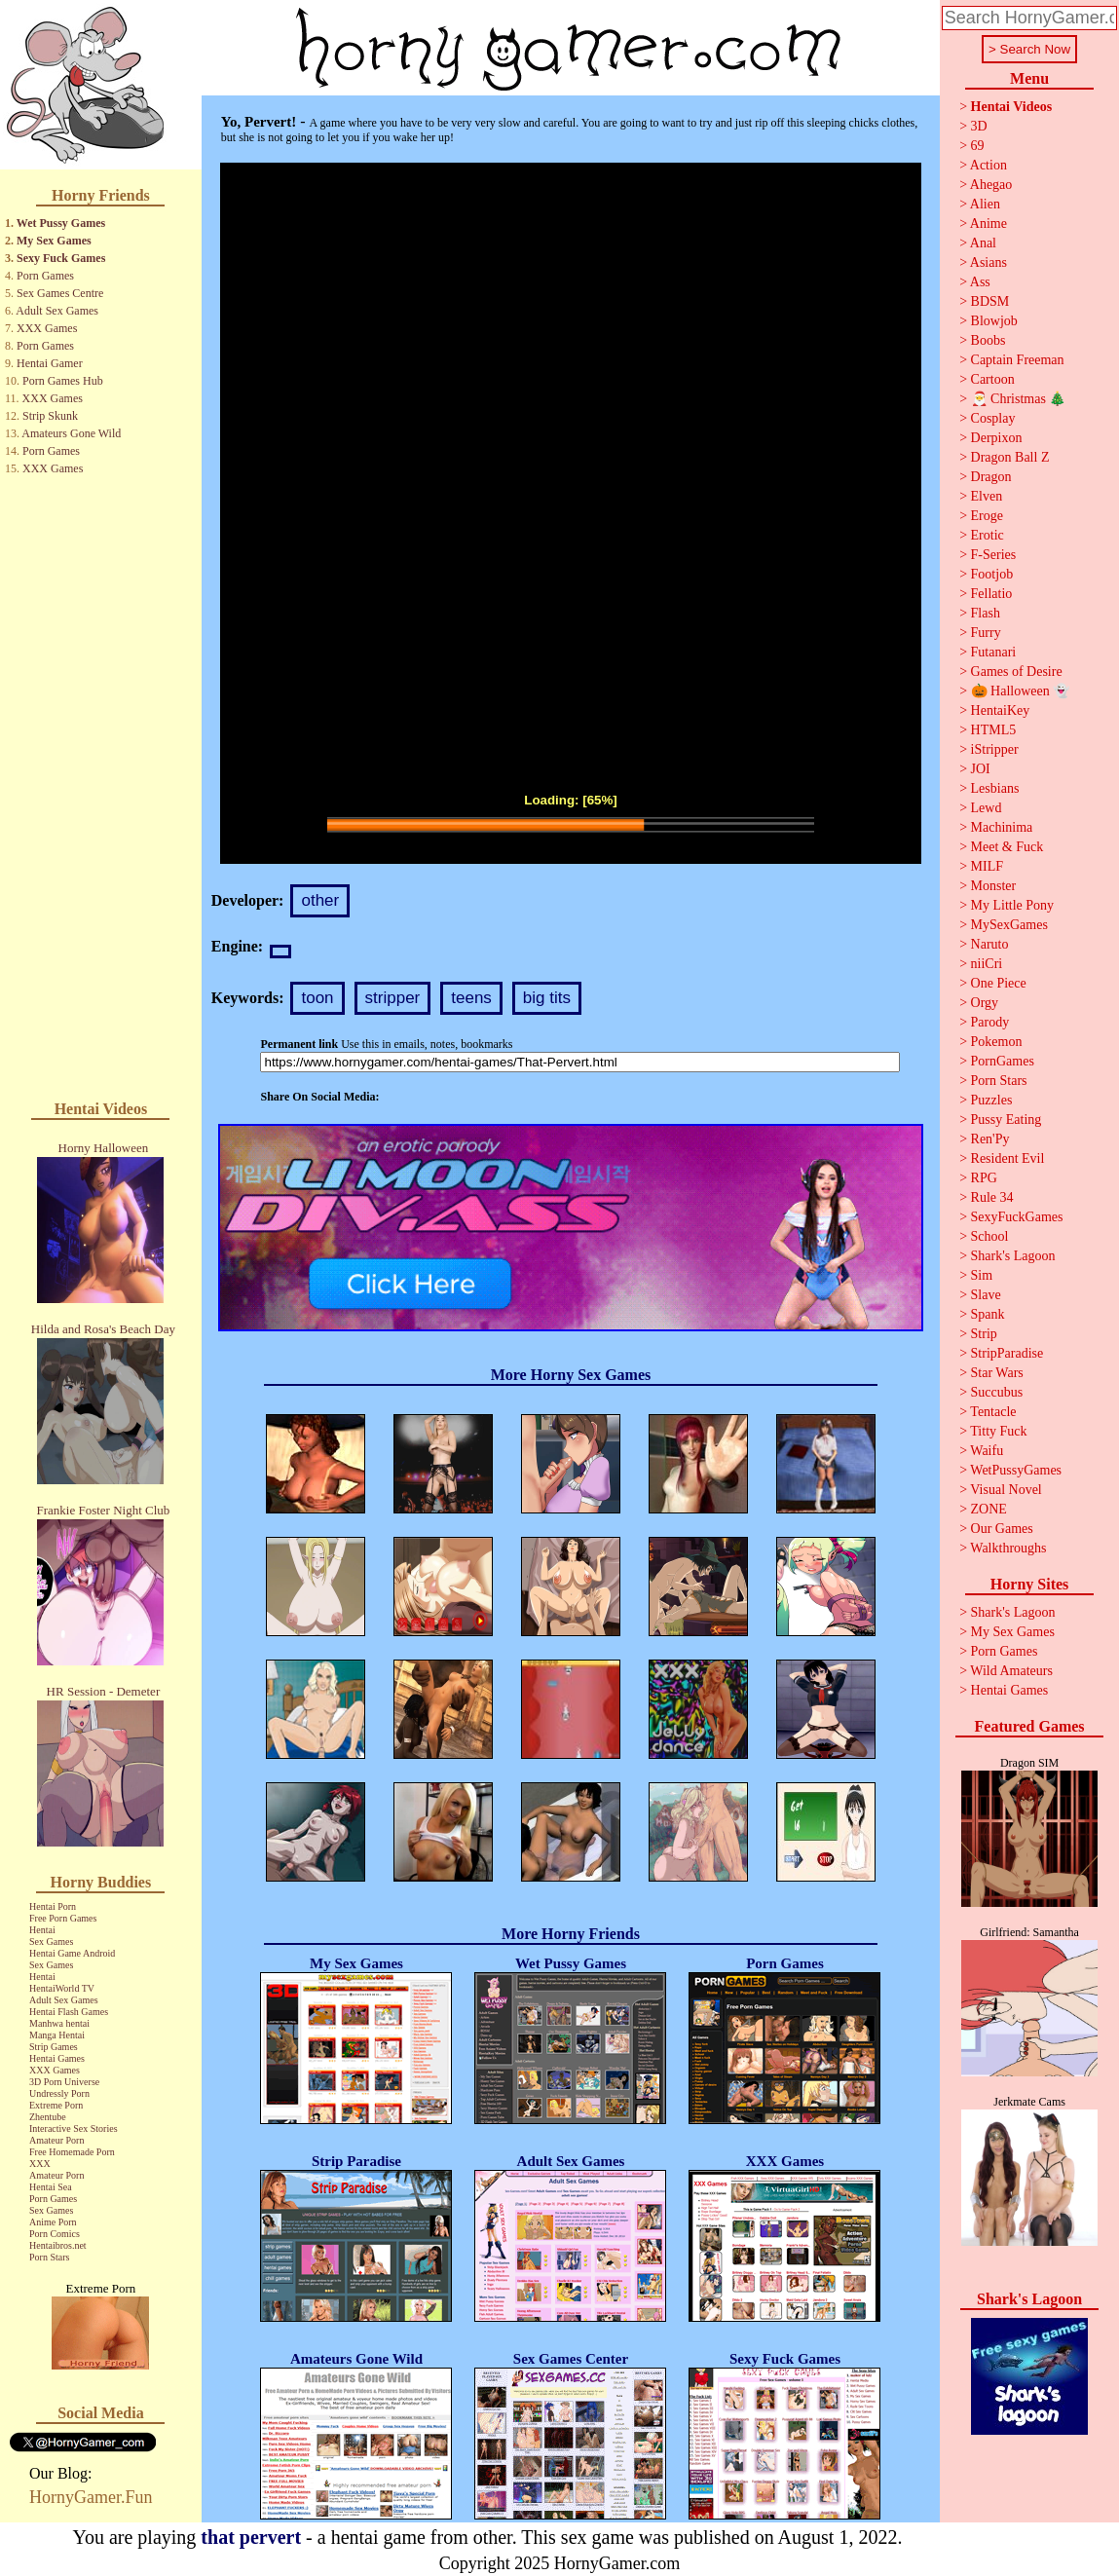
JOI (980, 769)
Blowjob (994, 321)
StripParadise (1007, 1353)
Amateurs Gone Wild (71, 433)
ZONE (989, 1509)
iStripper (995, 749)
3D (979, 126)
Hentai (42, 1929)
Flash (985, 613)
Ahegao (991, 184)
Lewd (986, 808)
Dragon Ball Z (1010, 457)
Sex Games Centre (60, 293)
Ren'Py (990, 1139)
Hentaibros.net (58, 2245)
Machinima (1002, 827)
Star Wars (997, 1372)
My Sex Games (54, 240)
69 (978, 145)
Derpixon (997, 437)
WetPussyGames (1016, 1470)
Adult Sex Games (57, 310)
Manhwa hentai (59, 2023)
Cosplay (993, 418)
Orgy (985, 1002)
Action (988, 165)
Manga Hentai (57, 2035)
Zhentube (47, 2116)
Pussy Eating (1006, 1119)
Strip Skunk (50, 416)
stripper (393, 998)
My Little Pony (1013, 905)
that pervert (251, 2537)
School (990, 1236)
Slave (986, 1295)
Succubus (997, 1392)
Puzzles (992, 1100)
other (320, 900)
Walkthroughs (1008, 1548)
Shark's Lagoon (1013, 1256)
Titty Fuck (998, 1431)
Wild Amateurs (1011, 1670)
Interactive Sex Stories (73, 2128)
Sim (982, 1275)
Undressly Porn (59, 2093)
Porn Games (45, 275)
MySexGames (1009, 924)
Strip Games (53, 2046)
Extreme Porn (56, 2105)
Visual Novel (1005, 1489)
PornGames (1002, 1061)
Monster (994, 885)
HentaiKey (1000, 710)
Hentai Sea (50, 2187)
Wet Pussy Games (61, 223)
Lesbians (995, 788)
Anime (988, 223)
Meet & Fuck (1007, 847)
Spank (988, 1314)
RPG (984, 1178)
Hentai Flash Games (68, 2011)
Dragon (991, 476)
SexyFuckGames (1017, 1217)
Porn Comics (54, 2233)
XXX (40, 2163)
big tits (547, 998)
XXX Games (47, 328)
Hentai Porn (52, 1906)
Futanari (994, 652)
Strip (984, 1333)
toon (317, 998)
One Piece (998, 983)
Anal (983, 243)
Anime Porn (53, 2222)
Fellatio (992, 593)
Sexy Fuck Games (61, 258)
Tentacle (993, 1411)
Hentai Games (57, 2058)
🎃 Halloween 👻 (1020, 691)
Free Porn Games (62, 1918)
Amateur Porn (56, 2140)
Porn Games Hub (62, 381)
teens (471, 998)
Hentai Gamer (50, 363)
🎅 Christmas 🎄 (1018, 399)
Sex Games (51, 1941)
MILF (987, 866)
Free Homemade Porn (72, 2152)
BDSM (990, 301)
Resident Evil (1008, 1158)
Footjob (992, 574)
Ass (980, 282)
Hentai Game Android (72, 1953)
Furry (986, 632)
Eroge (987, 515)
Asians (988, 262)
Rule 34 (992, 1197)
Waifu (986, 1450)
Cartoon (993, 379)
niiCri (987, 963)
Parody (990, 1022)
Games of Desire (1017, 671)
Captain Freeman (1017, 360)
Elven (987, 496)
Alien (985, 204)
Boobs (988, 340)
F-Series (994, 554)
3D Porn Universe (64, 2081)
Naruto (990, 944)
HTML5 (994, 730)
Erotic (987, 535)
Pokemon (997, 1041)
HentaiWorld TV (61, 1988)
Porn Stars (49, 2257)
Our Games (1002, 1528)
